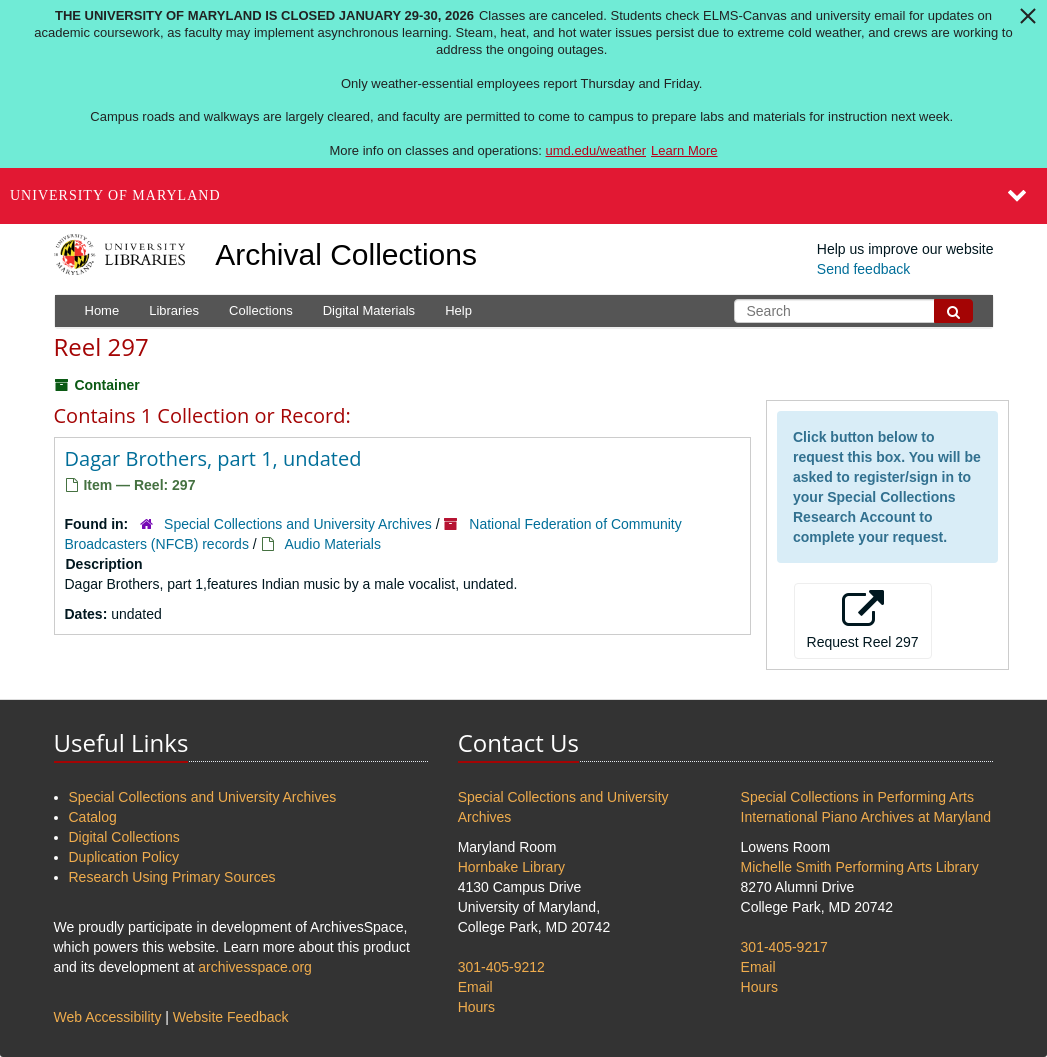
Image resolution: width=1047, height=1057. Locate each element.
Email (475, 987)
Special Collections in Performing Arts (857, 797)
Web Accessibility (108, 1017)
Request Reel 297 (863, 620)
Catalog (93, 817)
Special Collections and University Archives (298, 524)
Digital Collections (124, 837)
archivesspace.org (255, 967)
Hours (476, 1007)
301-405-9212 (501, 967)
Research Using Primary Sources (172, 877)
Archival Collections (346, 254)
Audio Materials (332, 544)
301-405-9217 (784, 947)
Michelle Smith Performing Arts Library (860, 867)
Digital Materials (369, 310)
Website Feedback (231, 1017)
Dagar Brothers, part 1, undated (213, 458)
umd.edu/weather (596, 150)
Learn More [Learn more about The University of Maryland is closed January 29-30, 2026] (684, 150)
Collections (261, 310)
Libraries (174, 310)
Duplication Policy (124, 857)
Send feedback (863, 269)
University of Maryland (115, 195)
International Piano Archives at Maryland (866, 817)
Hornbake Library (511, 867)
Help (458, 310)
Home (102, 310)
